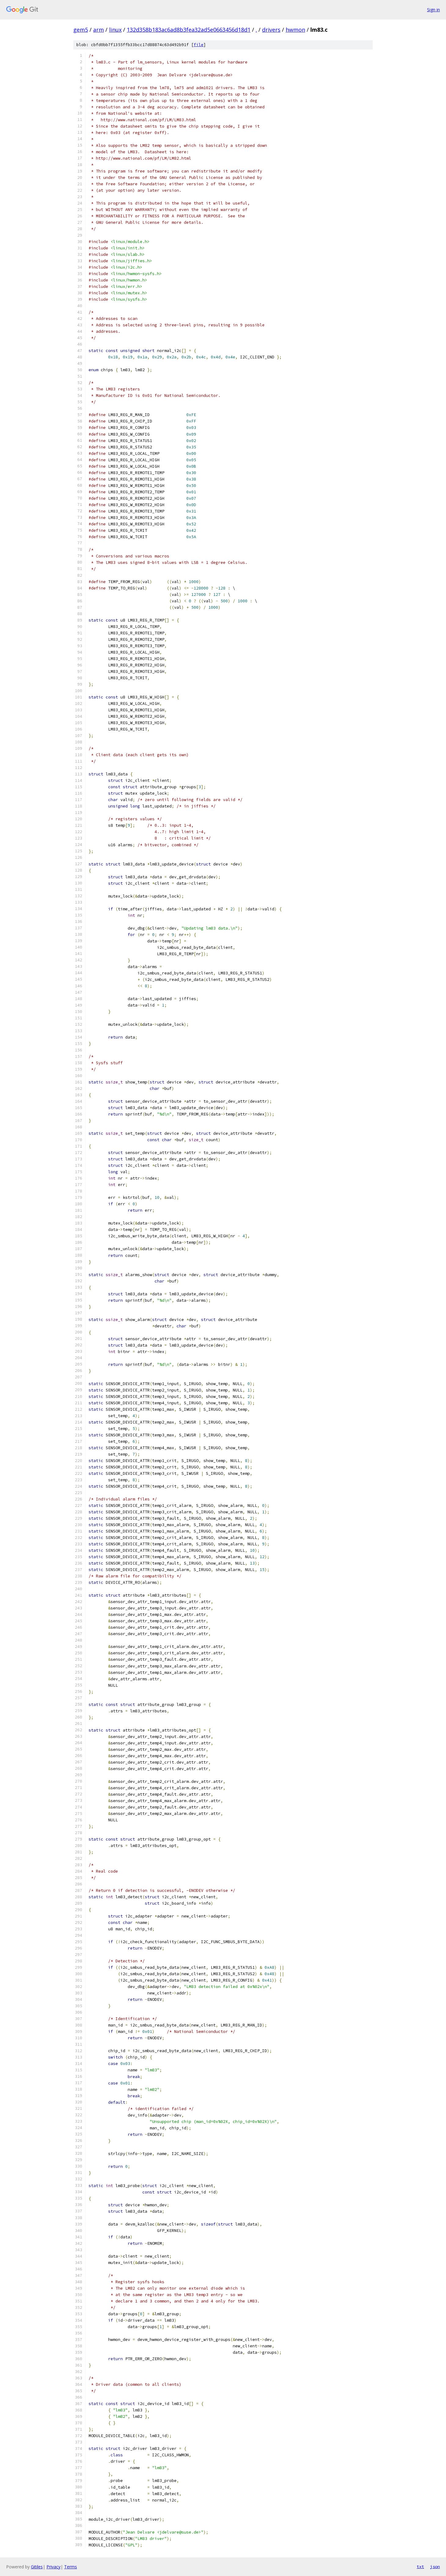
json (435, 2566)
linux (115, 29)
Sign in (433, 10)
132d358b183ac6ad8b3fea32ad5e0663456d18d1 (188, 29)
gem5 (80, 29)
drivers (271, 29)
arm (98, 29)
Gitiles (37, 2567)
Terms (70, 2567)
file (198, 44)
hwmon (295, 29)
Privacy (53, 2567)
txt (420, 2566)
